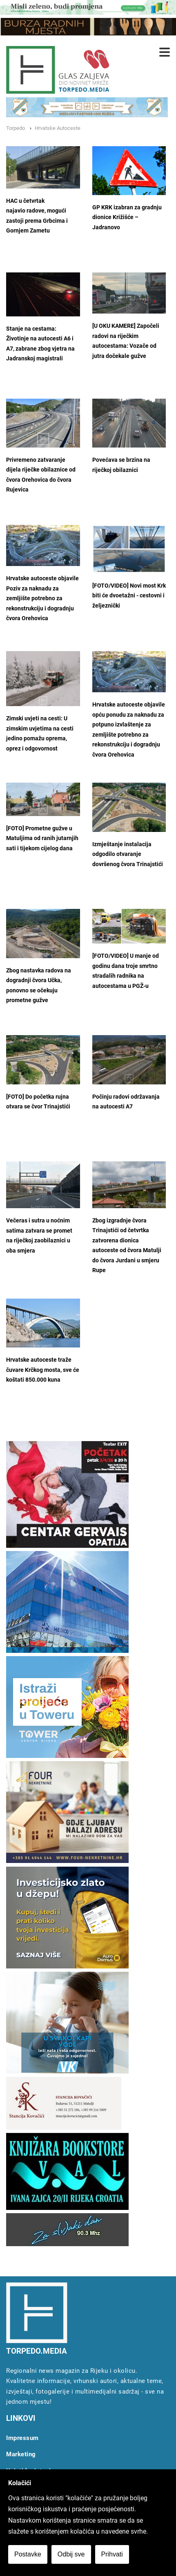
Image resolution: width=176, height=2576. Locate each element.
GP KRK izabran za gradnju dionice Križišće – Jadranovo (127, 217)
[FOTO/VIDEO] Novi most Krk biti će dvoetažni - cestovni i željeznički (129, 595)
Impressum (22, 2438)
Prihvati (112, 2554)
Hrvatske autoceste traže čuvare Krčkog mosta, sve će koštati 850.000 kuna (42, 1369)
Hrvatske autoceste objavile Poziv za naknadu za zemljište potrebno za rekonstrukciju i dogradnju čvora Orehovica (42, 598)
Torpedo (15, 128)
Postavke (27, 2554)
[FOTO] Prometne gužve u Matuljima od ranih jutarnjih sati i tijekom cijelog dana (42, 838)
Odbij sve (71, 2554)
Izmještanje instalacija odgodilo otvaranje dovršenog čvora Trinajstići (127, 854)
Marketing (21, 2454)
